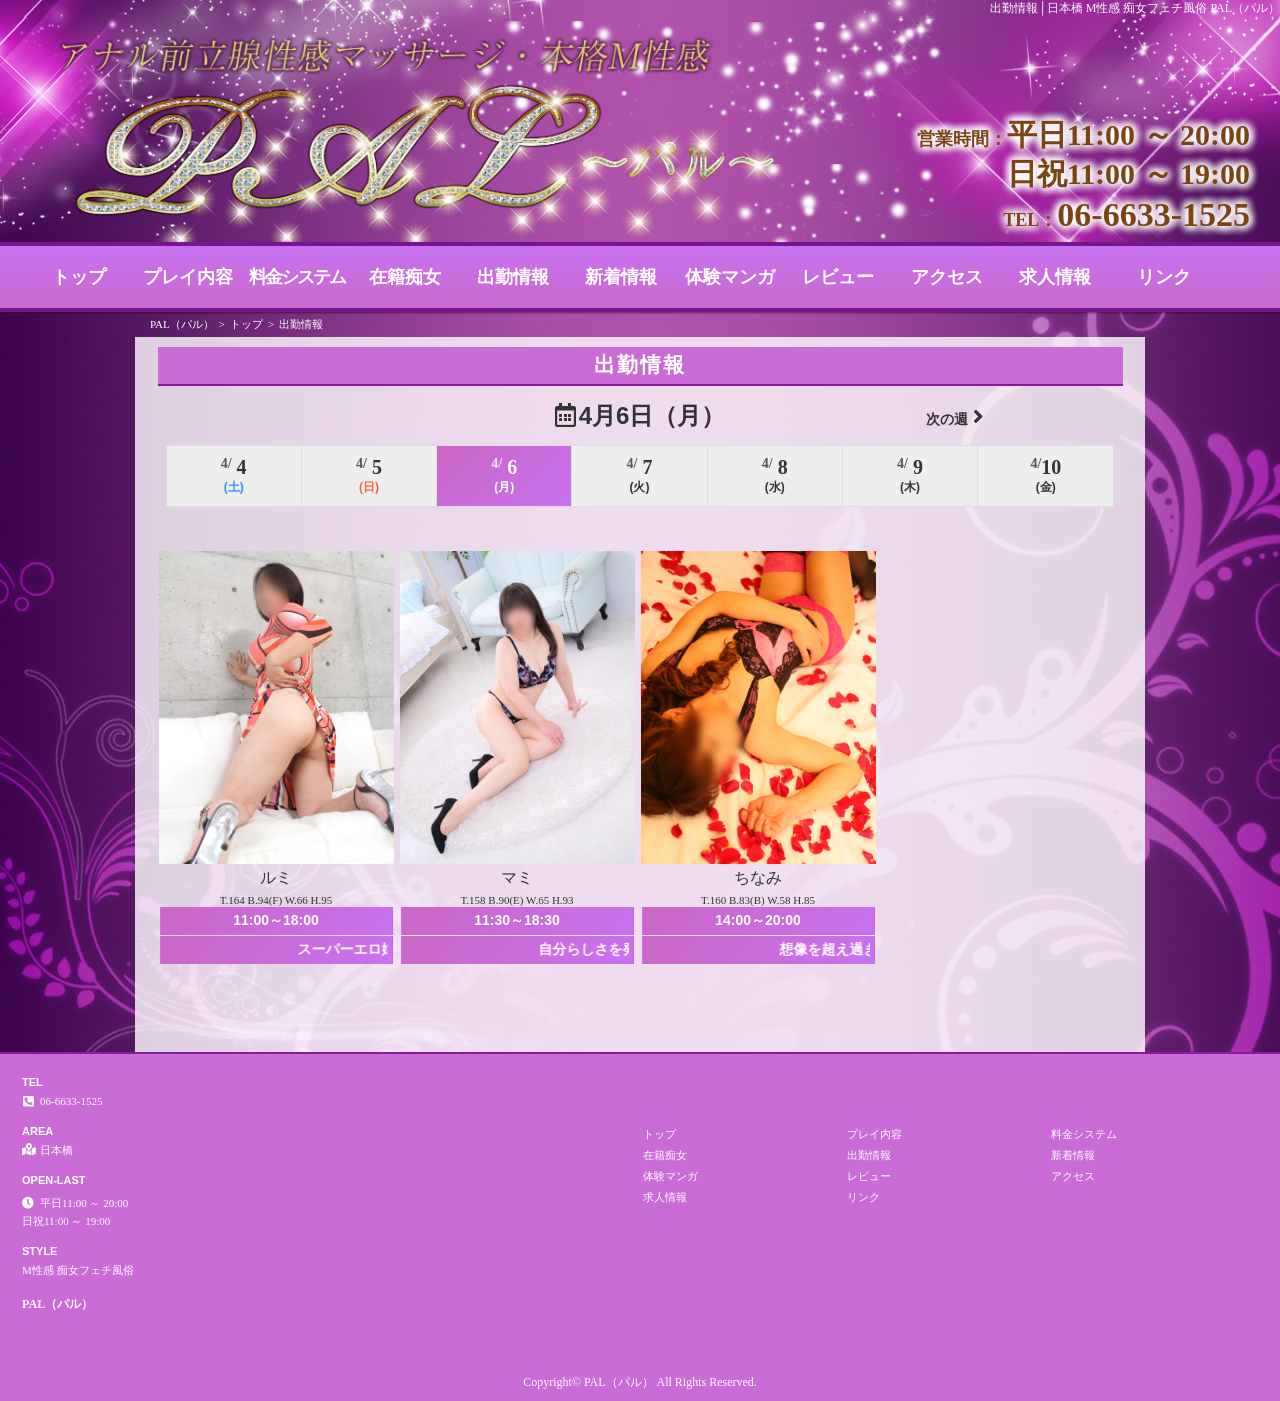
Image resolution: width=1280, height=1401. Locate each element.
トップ (79, 277)
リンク (1164, 277)
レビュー (838, 277)
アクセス (947, 277)
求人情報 (1055, 277)
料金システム (297, 277)
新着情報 (621, 277)
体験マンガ (730, 277)
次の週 (955, 416)
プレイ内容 (188, 277)
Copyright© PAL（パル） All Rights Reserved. (640, 1382)
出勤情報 (513, 277)
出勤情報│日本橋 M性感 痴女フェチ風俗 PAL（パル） (1135, 8)
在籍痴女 (405, 277)
